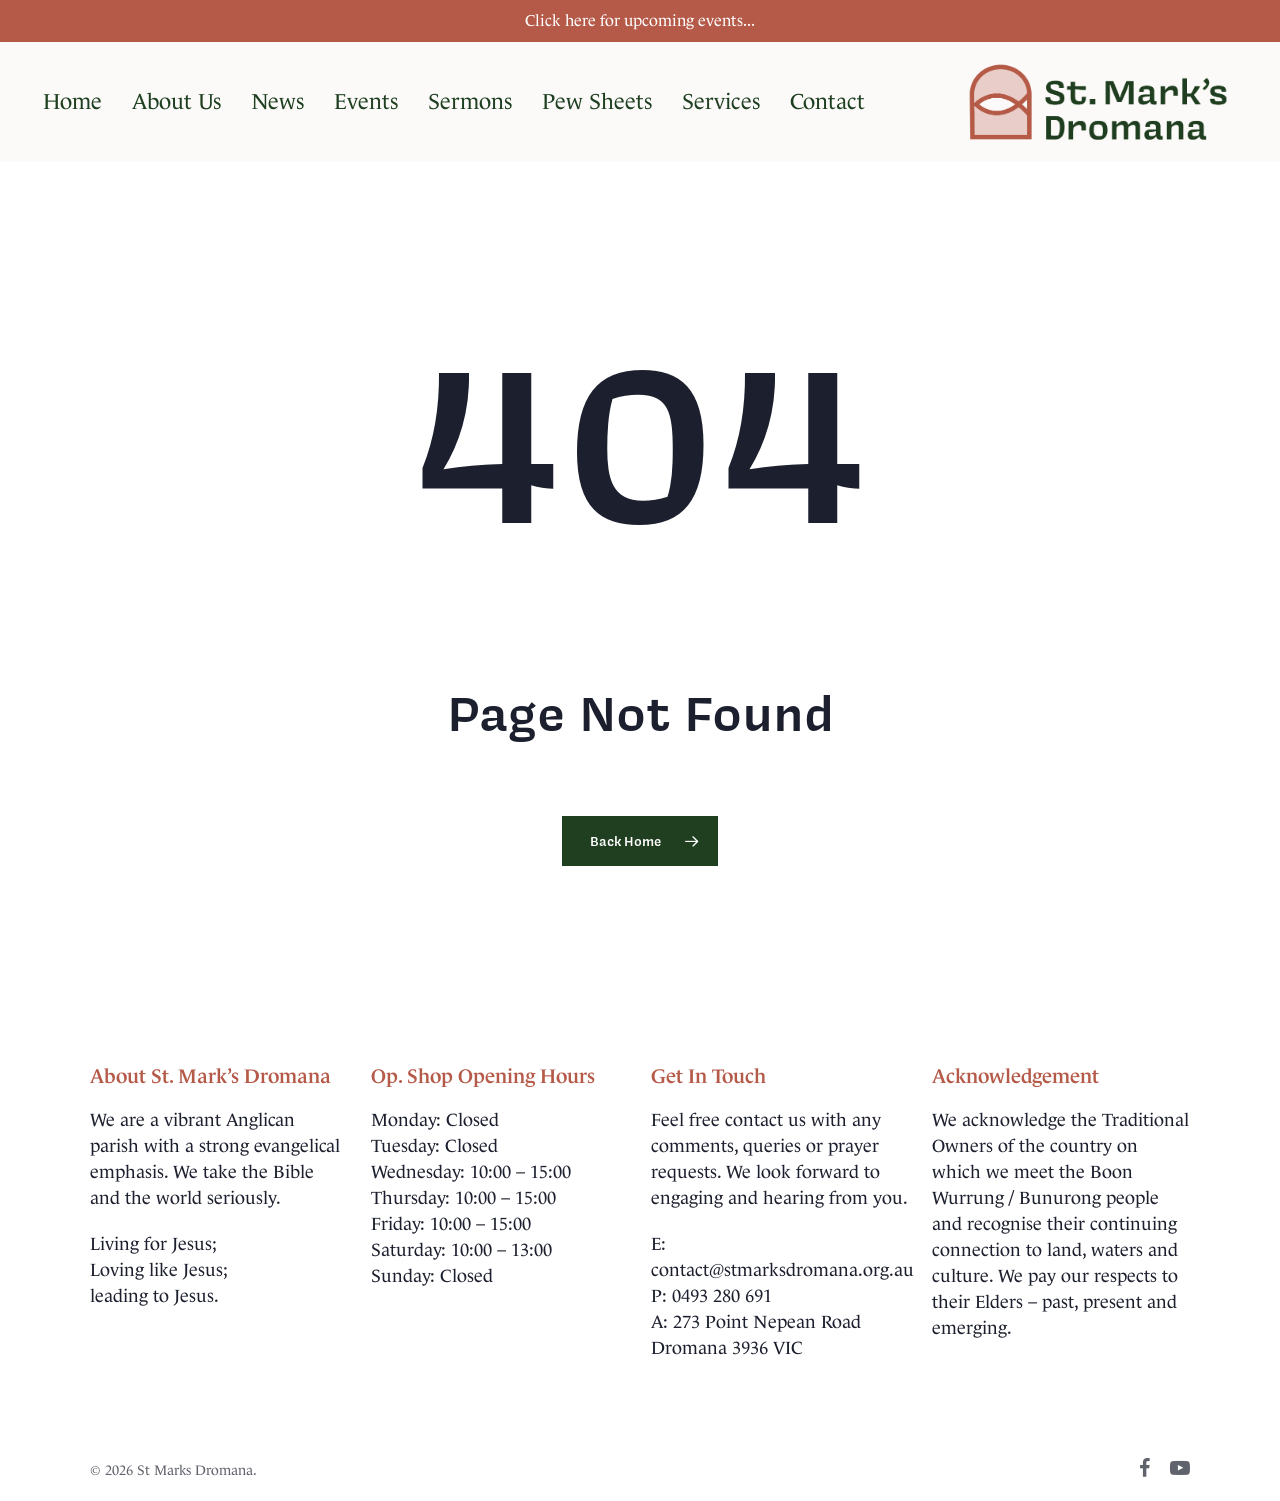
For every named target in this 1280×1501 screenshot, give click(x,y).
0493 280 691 (722, 1296)
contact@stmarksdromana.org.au (782, 1270)
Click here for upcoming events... (640, 20)
